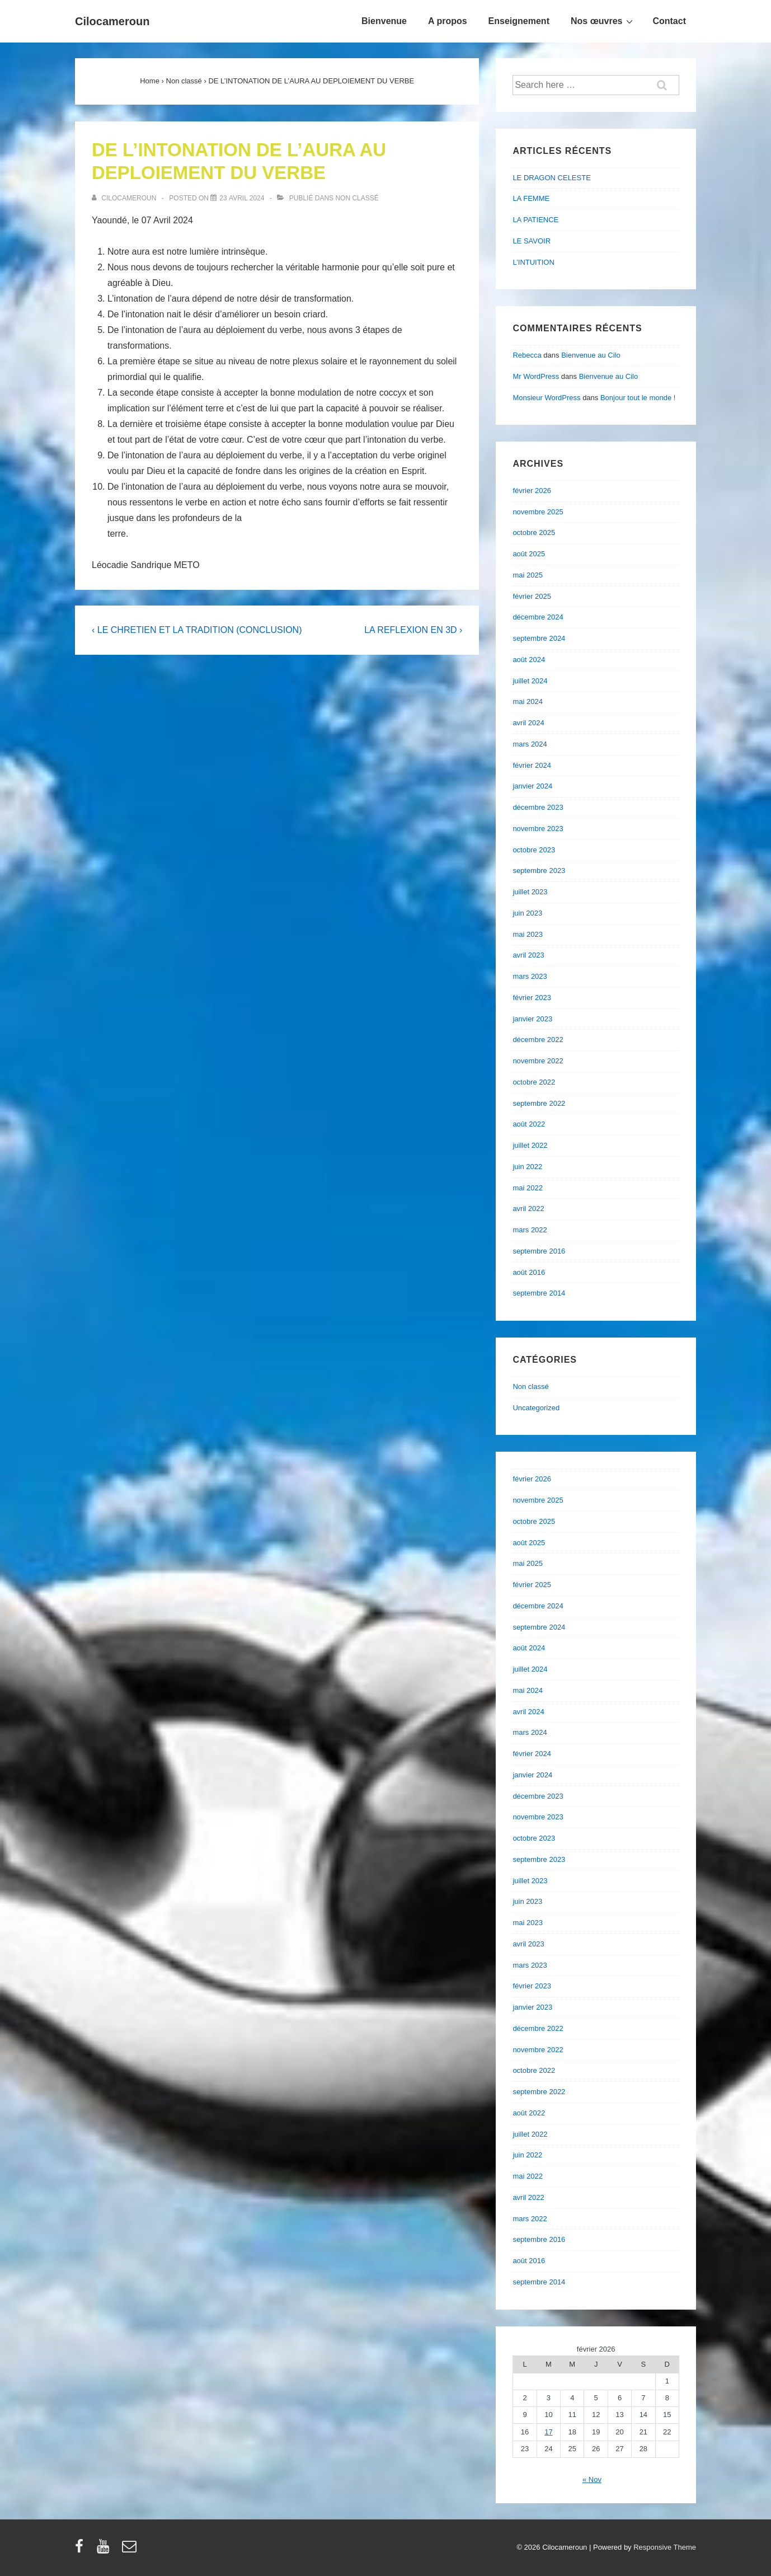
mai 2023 (527, 934)
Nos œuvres (603, 21)
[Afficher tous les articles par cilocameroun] (125, 198)
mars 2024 (530, 744)
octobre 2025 (534, 532)
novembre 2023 (538, 828)
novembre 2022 (538, 1061)
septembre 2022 (539, 1103)
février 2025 (532, 596)
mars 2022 (530, 1230)
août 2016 (529, 1272)
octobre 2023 (534, 850)
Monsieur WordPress (546, 397)
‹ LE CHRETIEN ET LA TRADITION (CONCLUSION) (197, 630)
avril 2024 (528, 723)
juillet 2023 (530, 892)
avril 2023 (528, 955)
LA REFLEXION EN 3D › (413, 630)
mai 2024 (527, 701)
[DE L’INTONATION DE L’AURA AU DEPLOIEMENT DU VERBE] (241, 198)
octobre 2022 (534, 1082)
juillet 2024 (530, 681)
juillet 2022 (530, 1145)
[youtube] (105, 2550)
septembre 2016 (539, 1251)
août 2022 (529, 1124)
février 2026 (532, 490)
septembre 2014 (539, 1293)
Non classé (356, 198)
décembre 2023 (538, 807)
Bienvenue (384, 21)
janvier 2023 (532, 1019)
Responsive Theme (664, 2547)
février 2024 (532, 765)
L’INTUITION (533, 262)
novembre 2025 (538, 512)
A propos (447, 21)
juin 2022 (527, 1166)
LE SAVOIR (532, 241)
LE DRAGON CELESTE (551, 177)
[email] (130, 2550)
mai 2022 (527, 1188)
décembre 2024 (538, 617)
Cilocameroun (112, 21)
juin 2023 (527, 913)
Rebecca (527, 355)
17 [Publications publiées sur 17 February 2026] (548, 2432)
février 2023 (532, 997)
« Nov (591, 2479)
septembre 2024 (539, 638)
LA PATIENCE (535, 219)
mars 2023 (530, 976)
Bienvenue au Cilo (590, 355)
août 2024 (529, 659)
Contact (669, 21)
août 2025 (529, 554)
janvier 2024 (532, 786)
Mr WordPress (536, 376)
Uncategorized (536, 1408)
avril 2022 (528, 1208)
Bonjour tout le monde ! (637, 397)
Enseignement (518, 21)
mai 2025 (527, 575)
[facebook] (81, 2550)
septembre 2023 (539, 870)
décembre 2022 (538, 1039)
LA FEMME (531, 198)
